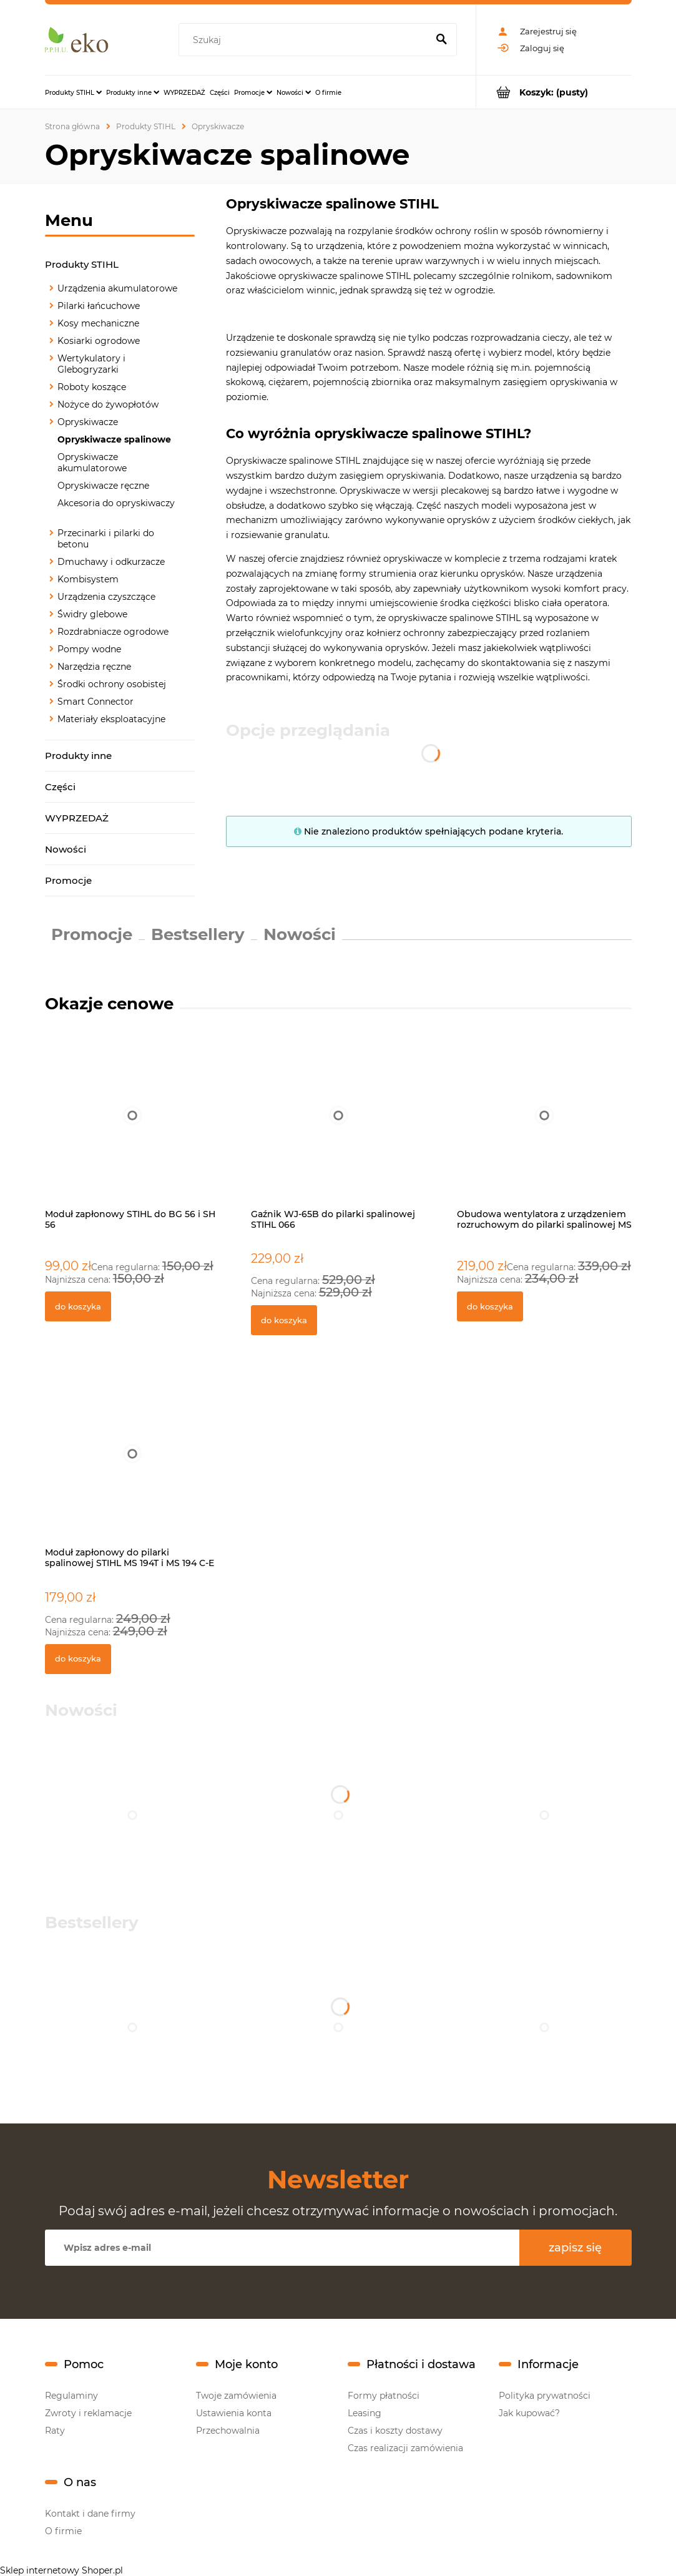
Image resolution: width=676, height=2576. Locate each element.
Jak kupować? (529, 2413)
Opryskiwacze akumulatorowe (92, 462)
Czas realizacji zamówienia (405, 2448)
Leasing (364, 2413)
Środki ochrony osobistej (111, 684)
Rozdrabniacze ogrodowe (113, 631)
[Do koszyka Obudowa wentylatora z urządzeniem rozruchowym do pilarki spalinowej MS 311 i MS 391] (490, 1306)
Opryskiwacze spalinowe (114, 439)
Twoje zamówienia (236, 2395)
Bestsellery (198, 934)
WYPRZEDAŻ (77, 818)
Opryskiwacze (87, 422)
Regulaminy (71, 2395)
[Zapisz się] (575, 2248)
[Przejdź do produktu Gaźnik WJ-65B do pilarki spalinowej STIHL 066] (338, 1129)
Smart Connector (95, 701)
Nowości (65, 849)
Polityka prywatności (544, 2395)
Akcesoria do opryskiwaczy (116, 503)
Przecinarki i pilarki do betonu (105, 538)
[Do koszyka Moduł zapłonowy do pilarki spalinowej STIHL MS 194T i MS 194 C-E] (78, 1659)
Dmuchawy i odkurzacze (111, 561)
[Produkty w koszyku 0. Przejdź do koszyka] (554, 92)
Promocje (68, 880)
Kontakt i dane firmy (90, 2513)
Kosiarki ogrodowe (98, 340)
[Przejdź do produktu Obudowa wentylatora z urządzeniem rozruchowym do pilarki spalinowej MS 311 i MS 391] (544, 1129)
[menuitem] (73, 92)
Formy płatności (383, 2395)
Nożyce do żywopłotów (108, 404)
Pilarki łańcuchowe (98, 305)
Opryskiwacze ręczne (103, 485)
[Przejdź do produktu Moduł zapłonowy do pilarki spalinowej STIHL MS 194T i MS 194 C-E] (132, 1467)
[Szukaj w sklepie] (305, 40)
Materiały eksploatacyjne (111, 719)
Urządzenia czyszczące (106, 596)
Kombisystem (88, 579)
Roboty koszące (91, 387)
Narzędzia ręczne (94, 666)
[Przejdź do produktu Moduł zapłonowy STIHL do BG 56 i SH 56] (132, 1129)
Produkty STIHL (82, 264)
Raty (55, 2430)
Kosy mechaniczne (98, 323)
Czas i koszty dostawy (395, 2430)
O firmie (63, 2531)
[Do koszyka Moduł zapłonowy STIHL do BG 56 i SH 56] (78, 1306)
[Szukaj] (442, 40)
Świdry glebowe (92, 614)
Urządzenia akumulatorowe (117, 288)
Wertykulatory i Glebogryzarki (91, 364)
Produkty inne (78, 756)
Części (60, 787)
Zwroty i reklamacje (88, 2413)
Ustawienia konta (234, 2413)
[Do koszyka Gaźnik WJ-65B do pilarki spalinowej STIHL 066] (284, 1320)
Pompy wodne (89, 649)
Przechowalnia (228, 2430)
